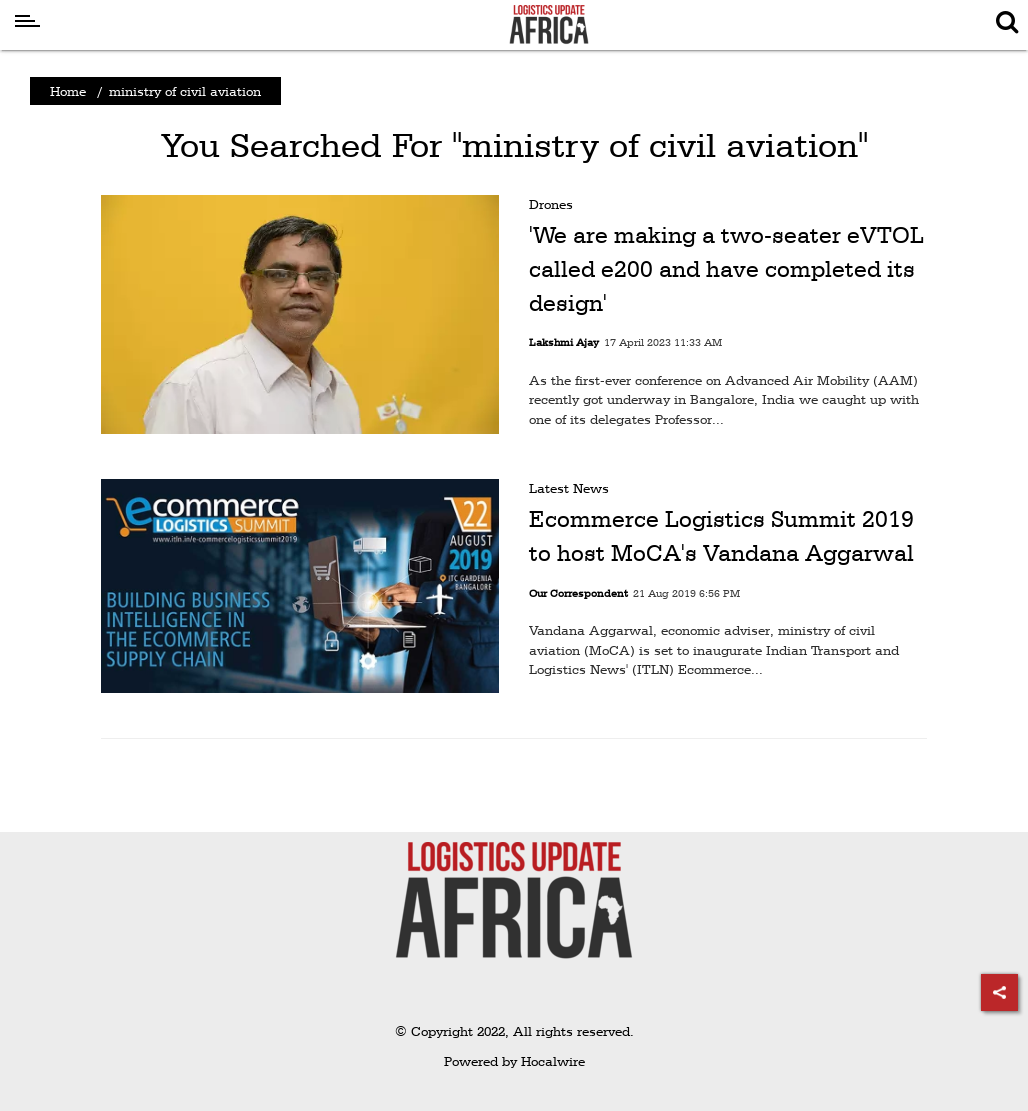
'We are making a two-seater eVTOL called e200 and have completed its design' (726, 268)
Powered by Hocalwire (514, 1061)
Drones (551, 204)
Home (68, 91)
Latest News (569, 488)
